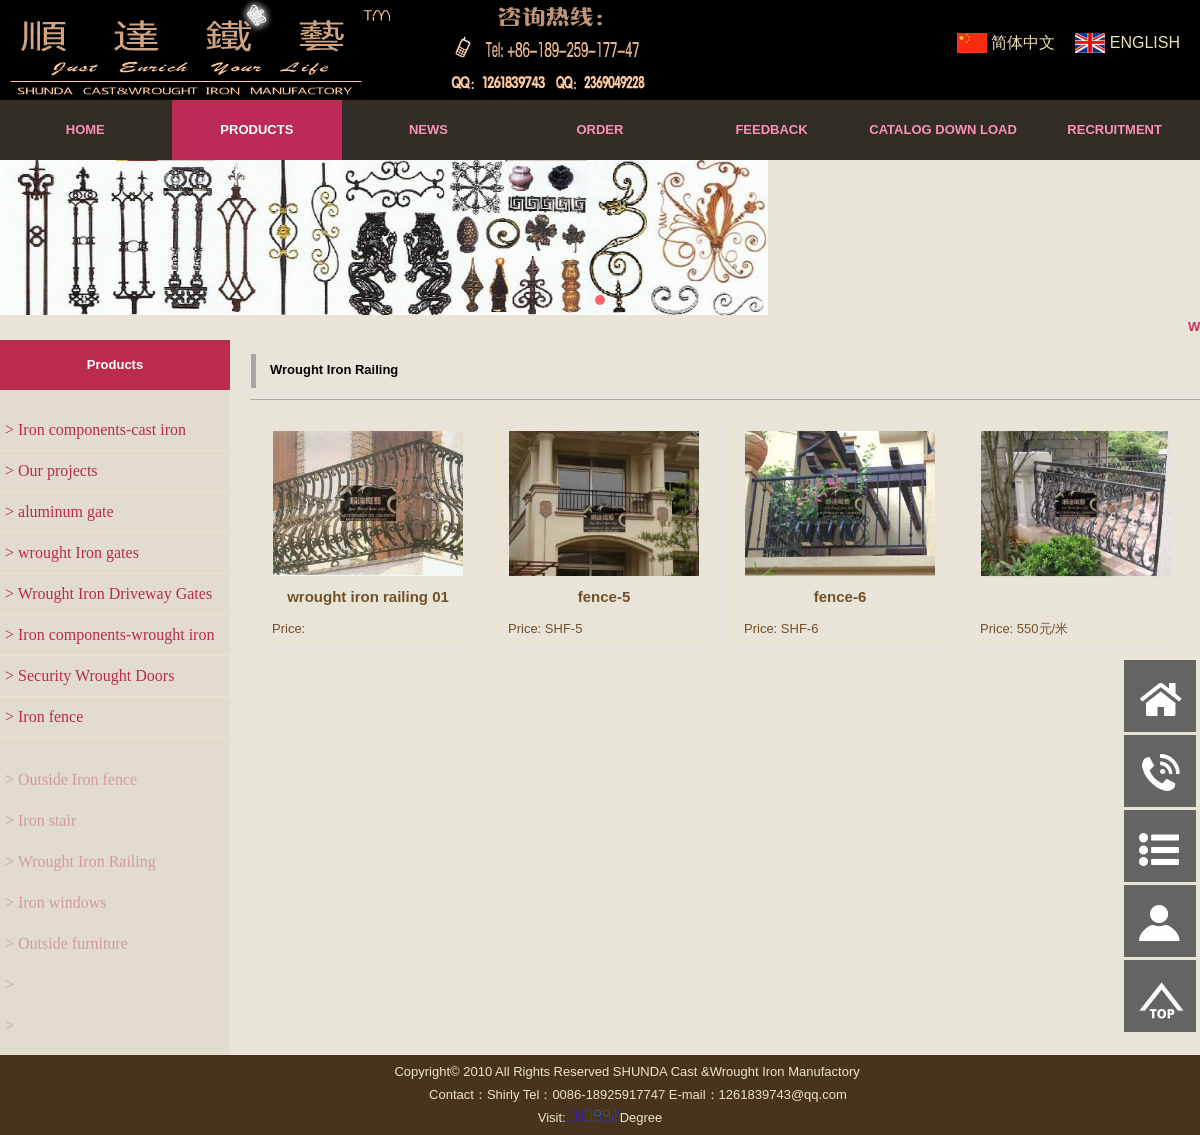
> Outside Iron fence (71, 791)
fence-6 (840, 599)
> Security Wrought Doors (89, 675)
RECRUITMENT (1114, 129)
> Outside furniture (66, 955)
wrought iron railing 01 (368, 596)
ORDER (599, 129)
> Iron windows (55, 914)
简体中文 (1023, 42)
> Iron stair (40, 832)
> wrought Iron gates (72, 552)
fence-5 (604, 596)
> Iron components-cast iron (95, 429)
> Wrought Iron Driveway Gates (108, 593)
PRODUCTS (256, 129)
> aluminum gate (59, 511)
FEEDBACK (771, 129)
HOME (85, 129)
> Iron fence (44, 716)
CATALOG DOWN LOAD (943, 129)
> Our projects (51, 470)
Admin (28, 1116)
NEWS (428, 129)
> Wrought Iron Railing (80, 873)
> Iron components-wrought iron (109, 634)
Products (115, 364)
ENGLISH (1145, 42)
